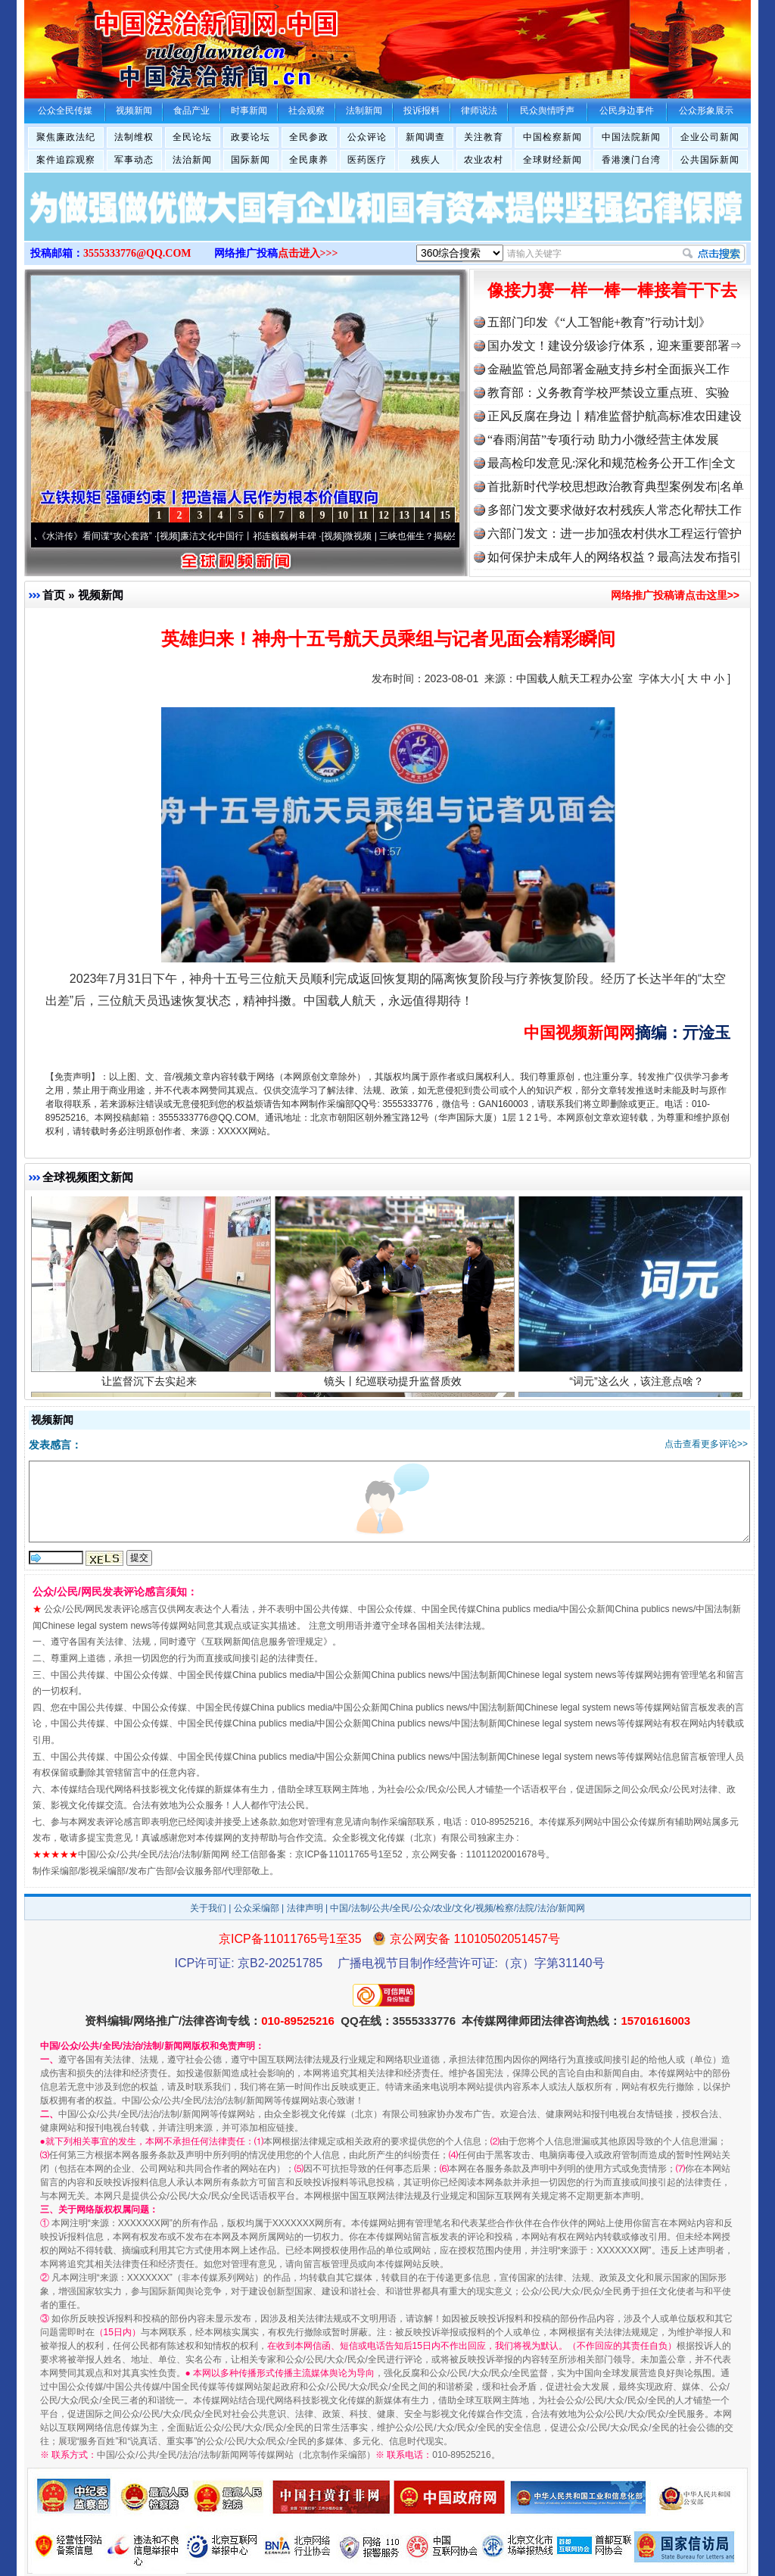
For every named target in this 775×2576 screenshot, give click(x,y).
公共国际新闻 (709, 159)
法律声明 (305, 1908)
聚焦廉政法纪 (65, 137)
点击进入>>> (308, 253)
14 (424, 515)
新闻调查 (425, 137)
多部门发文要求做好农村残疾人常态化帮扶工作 (614, 510)
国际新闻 (250, 159)
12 (383, 515)
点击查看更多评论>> (706, 1444)
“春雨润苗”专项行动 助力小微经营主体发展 (603, 439)
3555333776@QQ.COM (137, 253)
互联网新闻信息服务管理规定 (264, 1641)
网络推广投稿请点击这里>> (675, 595)
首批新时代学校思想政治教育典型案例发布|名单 (615, 486)
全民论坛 (192, 137)
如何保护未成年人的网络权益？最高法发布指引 (614, 556)
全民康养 (308, 159)
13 (404, 515)
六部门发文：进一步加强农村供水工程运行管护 (614, 533)
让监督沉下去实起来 (151, 1392)
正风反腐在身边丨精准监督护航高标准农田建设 (614, 416)
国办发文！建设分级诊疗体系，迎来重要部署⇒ (614, 345)
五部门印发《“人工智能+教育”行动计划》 (599, 322)
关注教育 (483, 137)
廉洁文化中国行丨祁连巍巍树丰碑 (259, 536)
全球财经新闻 (552, 159)
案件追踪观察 (65, 159)
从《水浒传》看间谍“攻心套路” (101, 536)
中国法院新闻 (631, 137)
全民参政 (308, 137)
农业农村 (483, 159)
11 (363, 515)
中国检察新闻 (552, 137)
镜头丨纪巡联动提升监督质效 (395, 1392)
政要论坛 (250, 137)
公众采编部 (256, 1908)
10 (343, 515)
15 (445, 515)
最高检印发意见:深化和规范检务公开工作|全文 (611, 463)
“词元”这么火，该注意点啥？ (638, 1392)
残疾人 (425, 159)
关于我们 (208, 1908)
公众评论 (367, 137)
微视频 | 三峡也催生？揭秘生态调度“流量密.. (444, 536)
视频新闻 (100, 594)
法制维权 (134, 137)
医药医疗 (367, 159)
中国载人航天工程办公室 (574, 678)
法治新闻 (192, 159)
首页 (53, 594)
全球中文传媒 (149, 44)
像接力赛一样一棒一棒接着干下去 (612, 290)
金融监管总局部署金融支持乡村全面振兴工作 (608, 369)
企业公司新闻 (709, 137)
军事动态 (134, 159)
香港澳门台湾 (631, 159)
